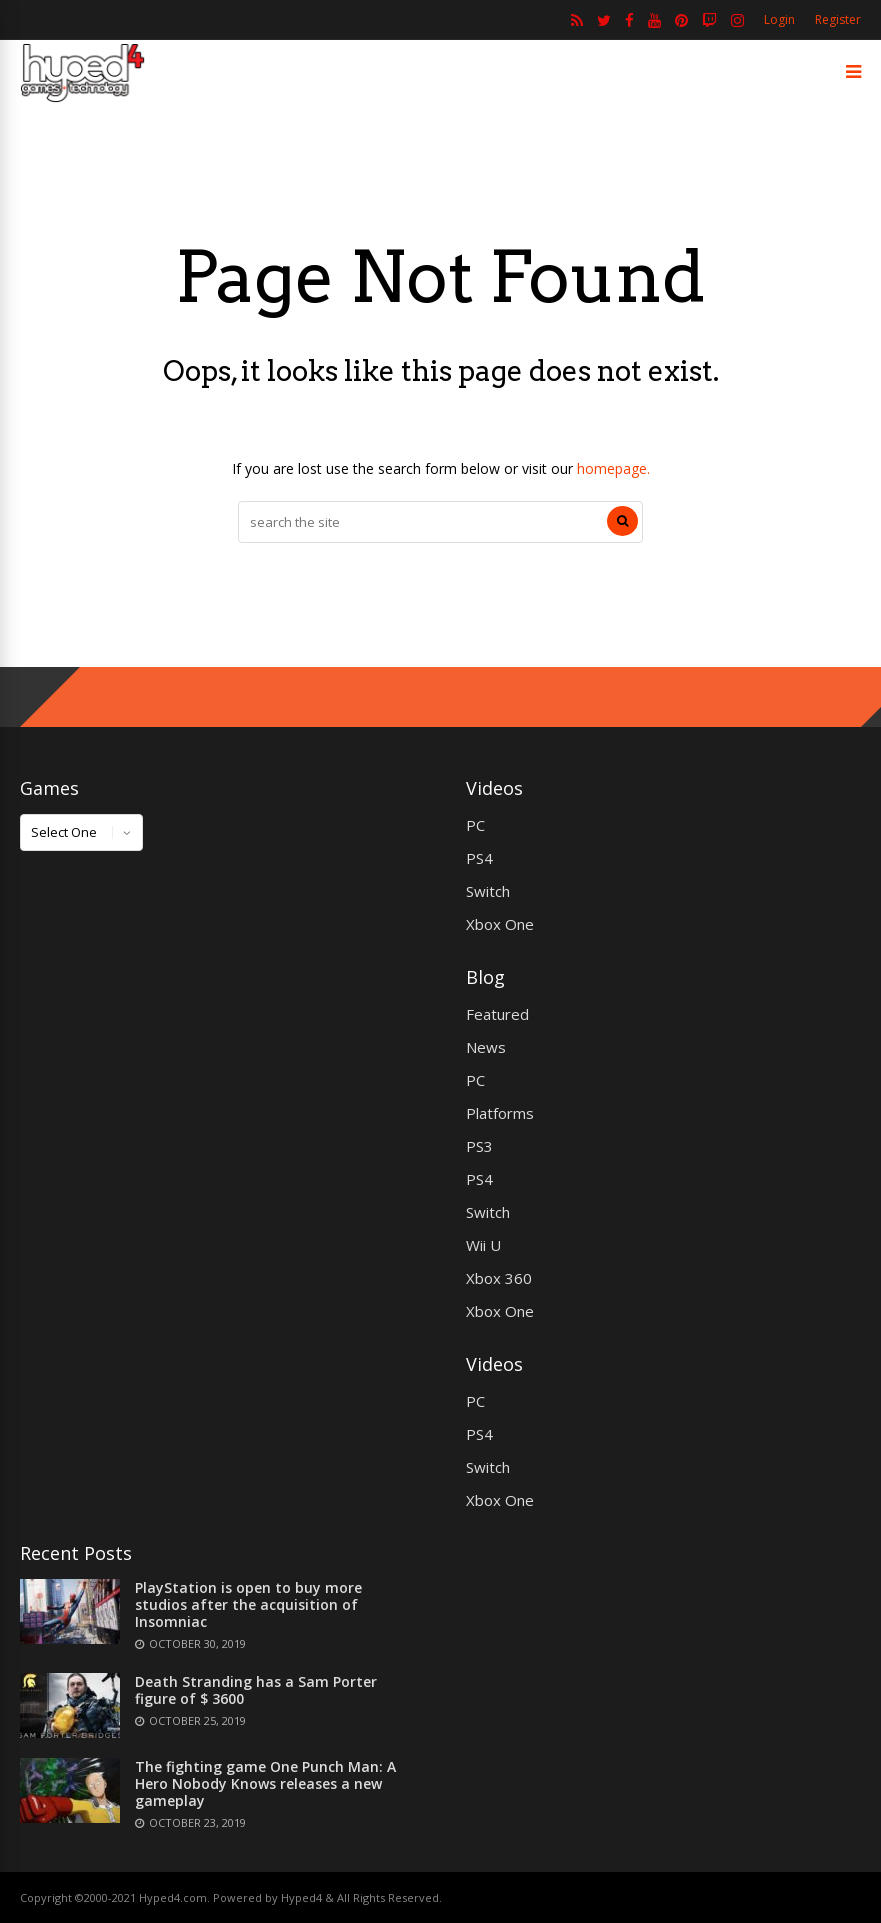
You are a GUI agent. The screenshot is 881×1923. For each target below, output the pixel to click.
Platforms (500, 1113)
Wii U (483, 1245)
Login (779, 19)
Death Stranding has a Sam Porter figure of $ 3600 (256, 1690)
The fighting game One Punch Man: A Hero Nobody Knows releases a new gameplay (265, 1783)
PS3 (479, 1146)
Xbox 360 (499, 1278)
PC (475, 825)
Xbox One (500, 924)
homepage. (613, 468)
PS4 (479, 858)
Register (838, 19)
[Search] (622, 521)
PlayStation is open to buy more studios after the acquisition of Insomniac (248, 1604)
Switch (488, 891)
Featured (497, 1014)
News (486, 1047)
